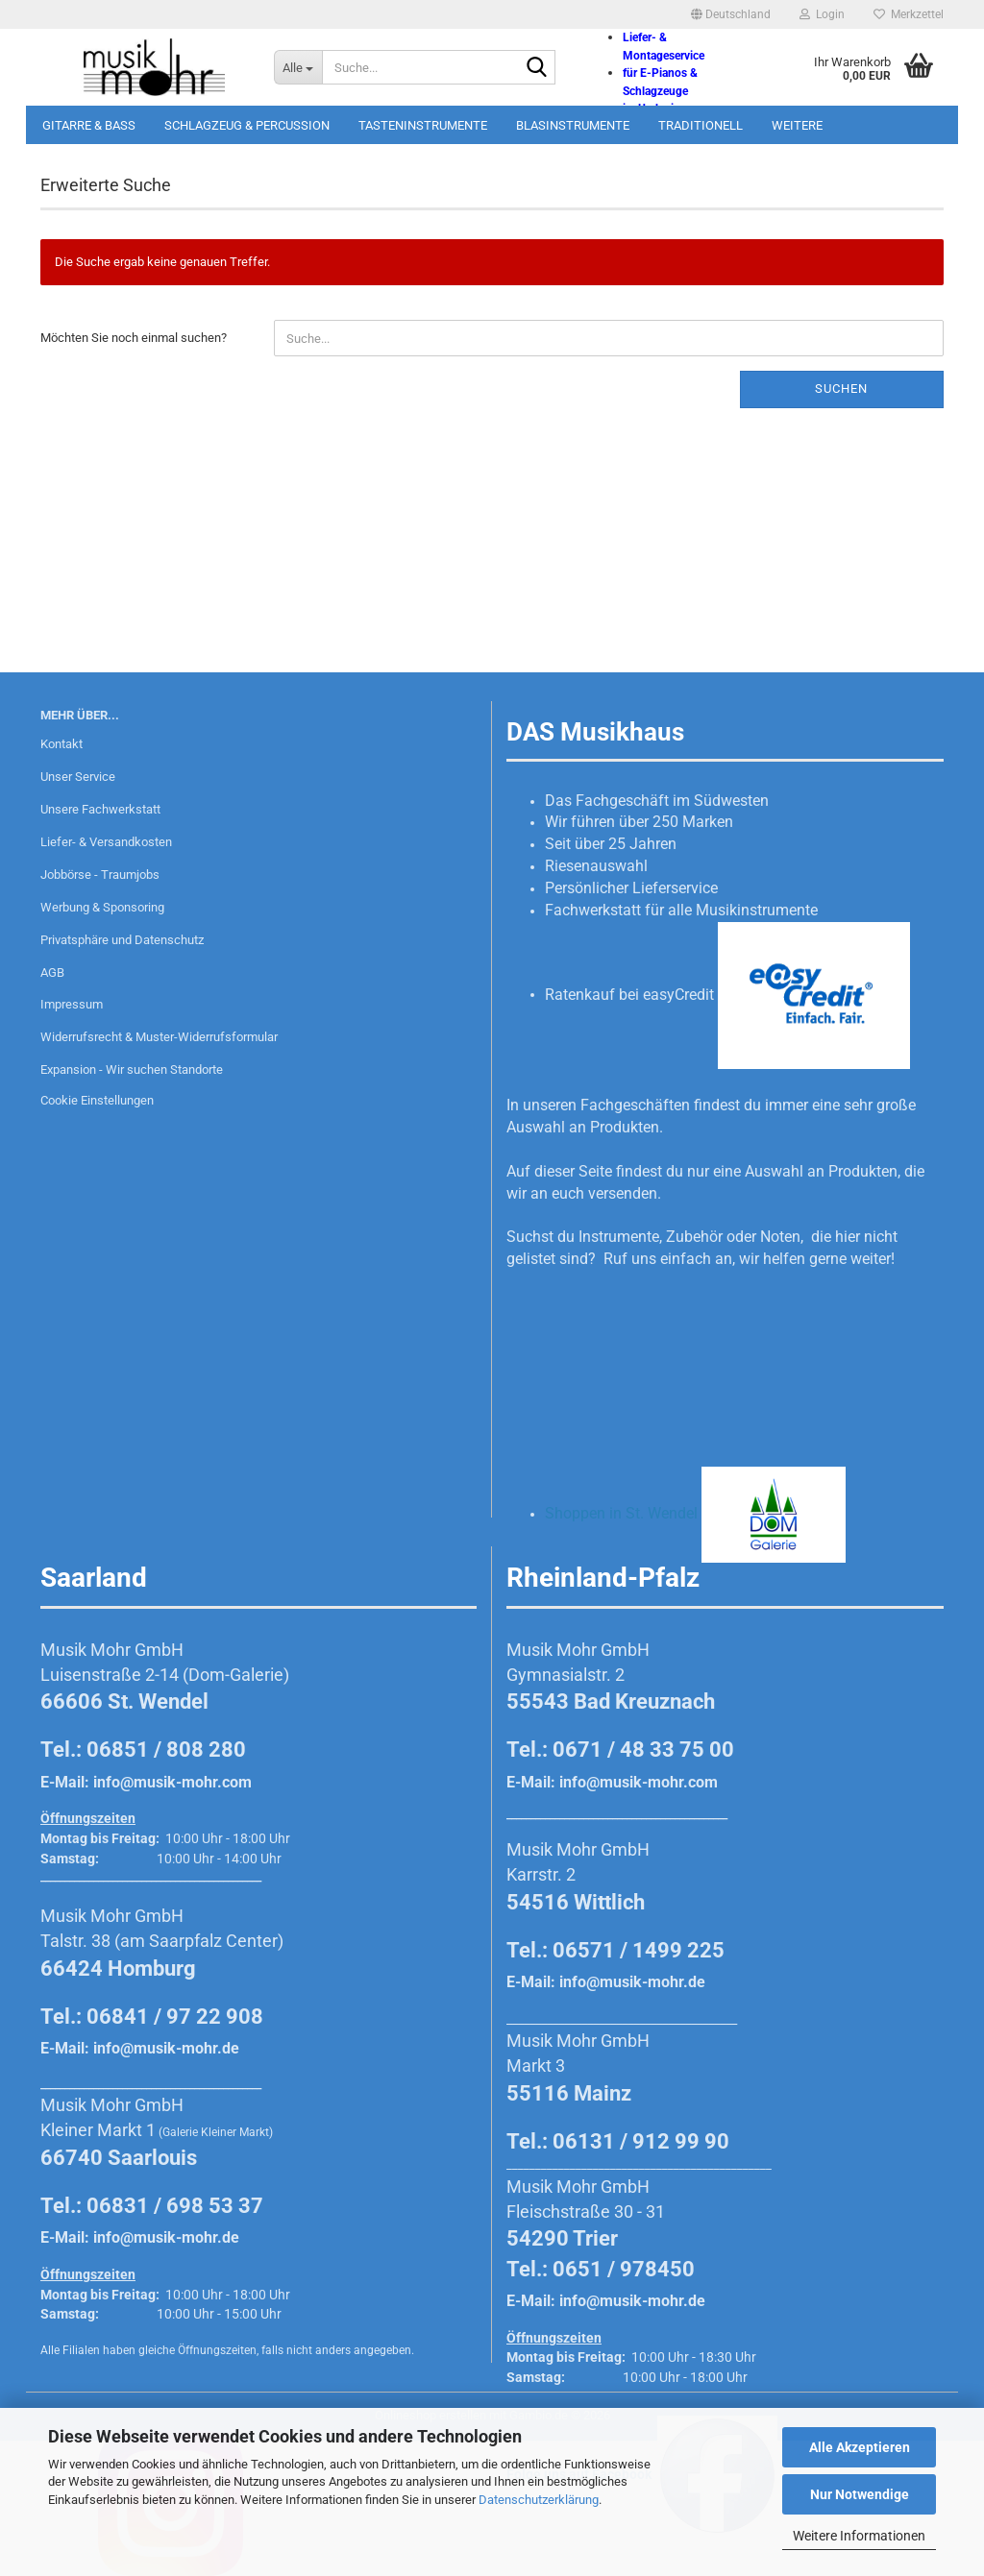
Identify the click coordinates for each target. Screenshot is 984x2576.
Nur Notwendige (859, 2494)
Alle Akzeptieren (859, 2447)
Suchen (841, 388)
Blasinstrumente (572, 125)
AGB (52, 972)
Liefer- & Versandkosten (106, 842)
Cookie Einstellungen (97, 1100)
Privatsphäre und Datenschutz (122, 940)
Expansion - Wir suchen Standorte (131, 1069)
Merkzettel (908, 14)
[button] (730, 14)
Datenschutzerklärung (539, 2499)
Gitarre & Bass (88, 125)
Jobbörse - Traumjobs (100, 874)
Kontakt (61, 744)
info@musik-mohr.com (172, 1782)
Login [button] (822, 14)
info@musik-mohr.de (166, 2048)
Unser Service (77, 776)
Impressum (71, 1004)
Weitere (797, 125)
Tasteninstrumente (422, 125)
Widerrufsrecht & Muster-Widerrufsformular (159, 1037)
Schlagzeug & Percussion (247, 125)
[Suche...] (298, 67)
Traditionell (700, 125)
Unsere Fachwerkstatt (100, 809)
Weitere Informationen (859, 2535)
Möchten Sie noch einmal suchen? (133, 337)
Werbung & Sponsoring (102, 907)
